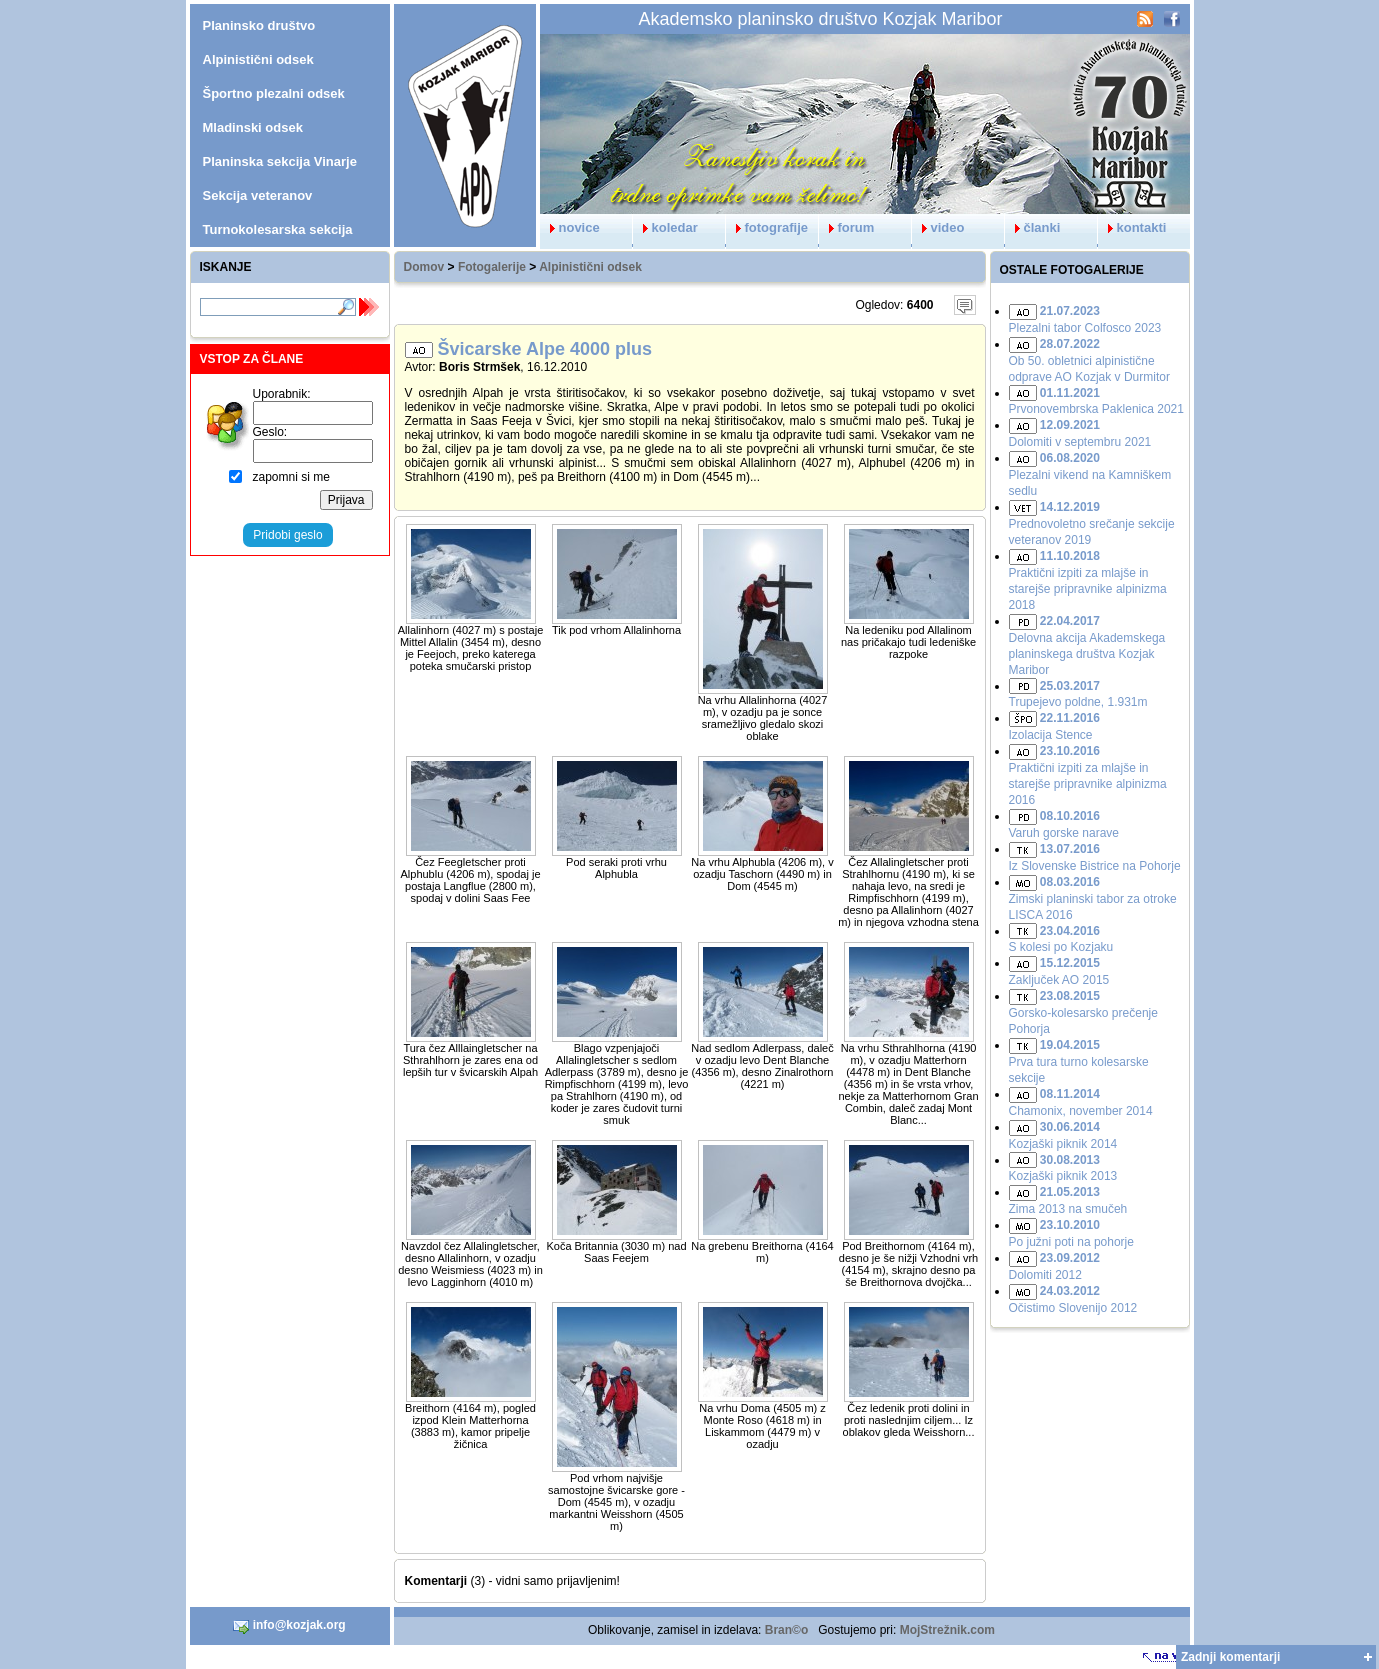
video (938, 227)
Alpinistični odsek (590, 267)
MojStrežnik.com (947, 1630)
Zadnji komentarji (1230, 1657)
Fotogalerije (492, 267)
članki (1033, 227)
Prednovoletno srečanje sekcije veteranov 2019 (1092, 523)
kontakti (1132, 227)
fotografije (767, 227)
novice (570, 227)
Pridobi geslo (287, 535)
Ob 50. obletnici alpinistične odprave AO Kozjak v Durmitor (1089, 360)
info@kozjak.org (289, 1626)
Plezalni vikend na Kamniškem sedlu (1090, 474)
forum (847, 227)
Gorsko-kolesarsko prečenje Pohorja (1083, 1012)
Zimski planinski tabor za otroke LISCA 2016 (1093, 898)
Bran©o (787, 1630)
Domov (424, 267)
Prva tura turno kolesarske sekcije (1079, 1061)
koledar (665, 227)
